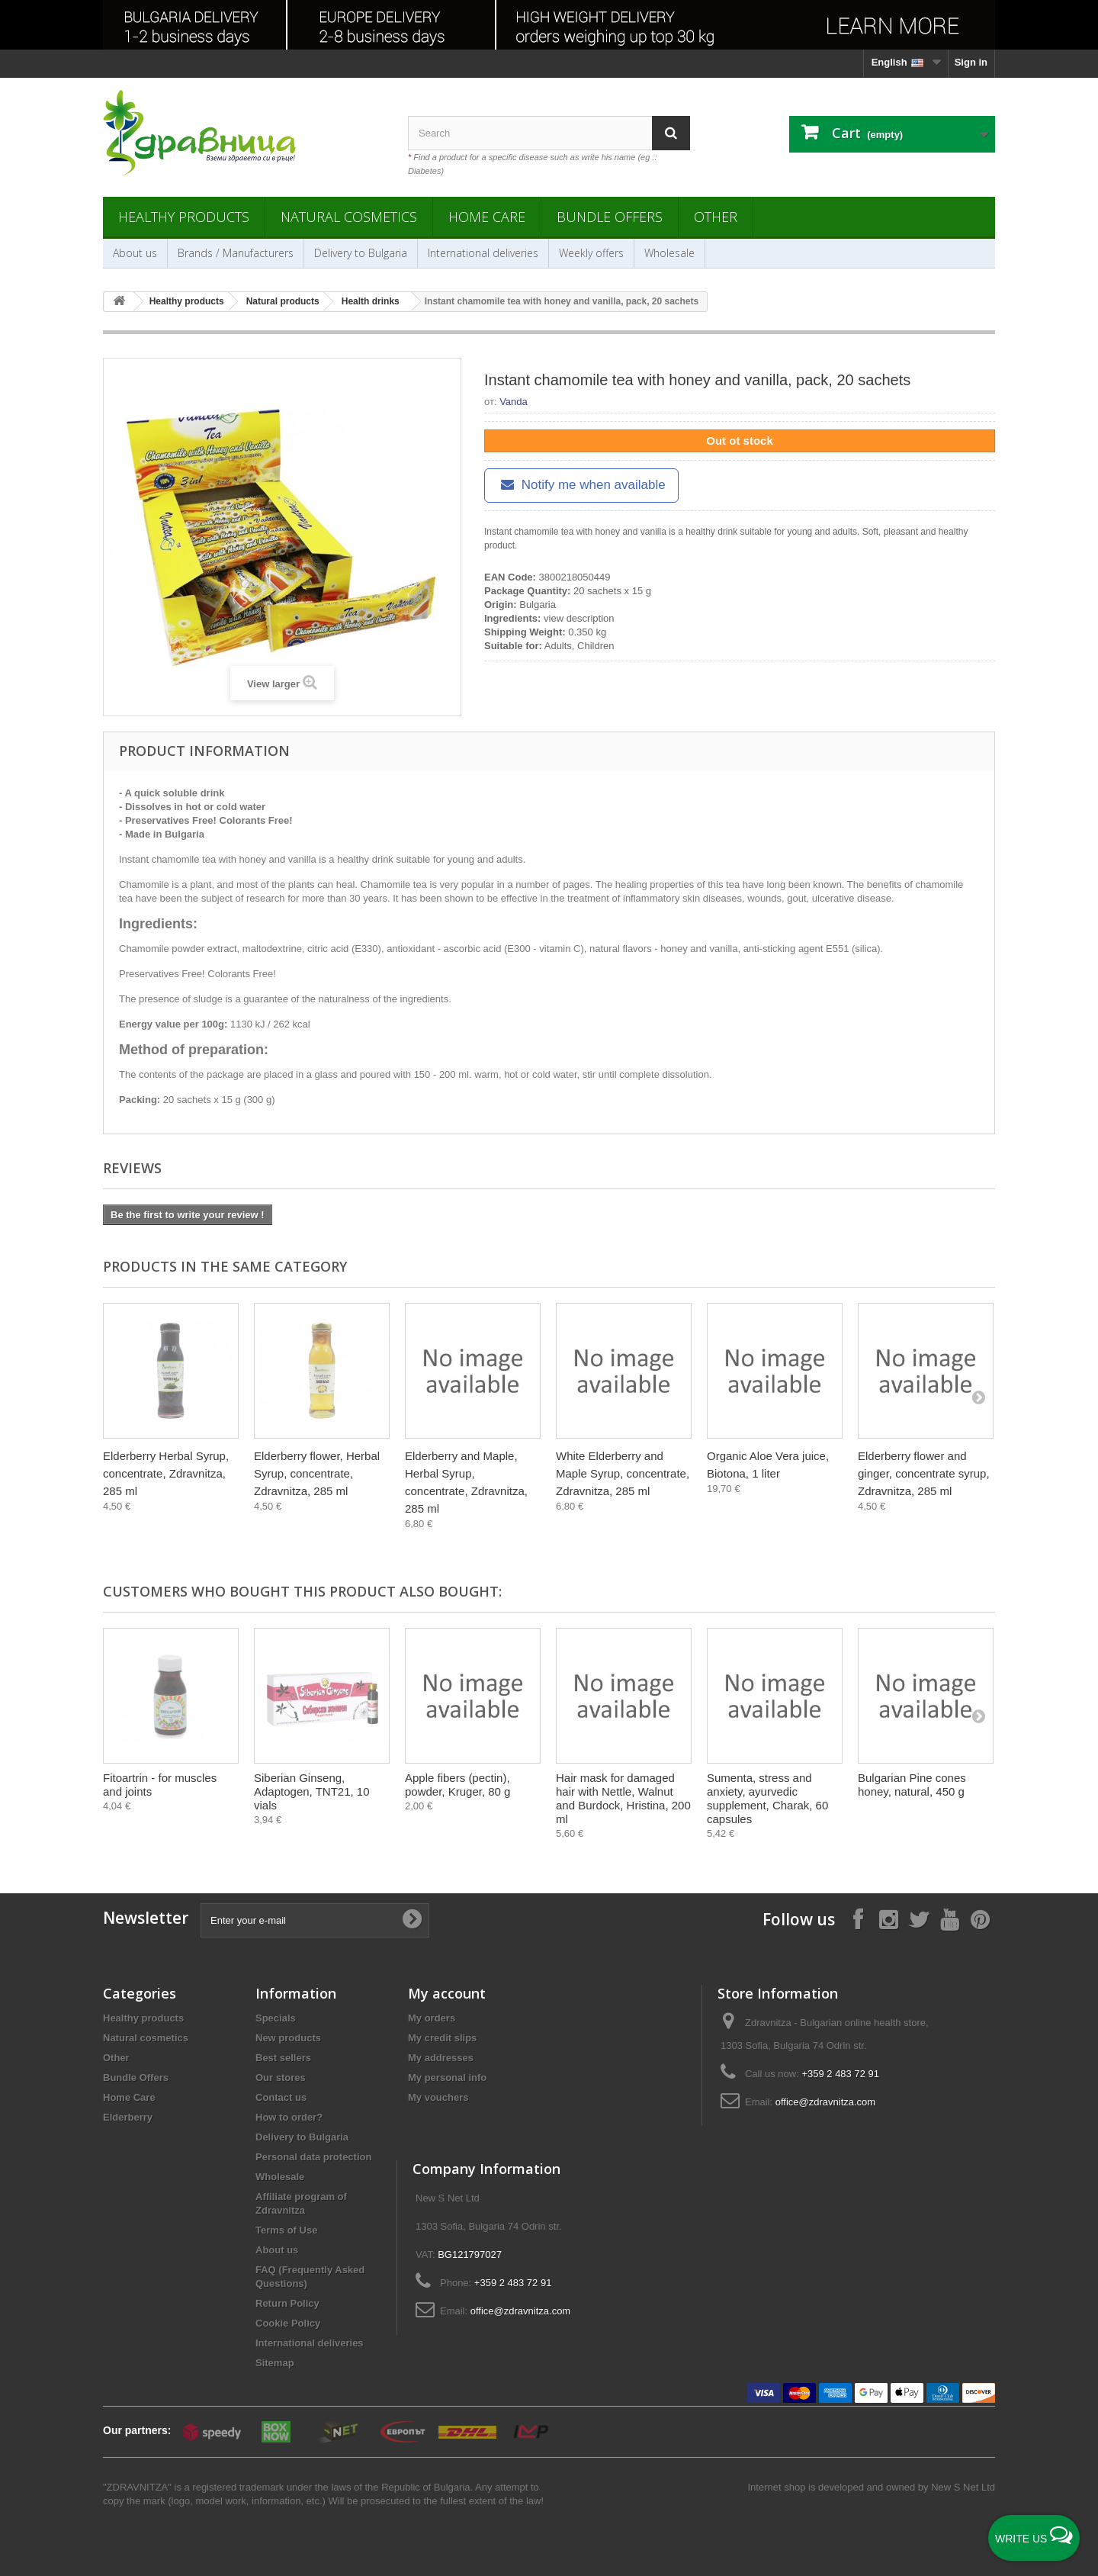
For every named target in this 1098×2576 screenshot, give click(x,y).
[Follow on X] (919, 1919)
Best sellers (283, 2057)
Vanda (513, 401)
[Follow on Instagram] (888, 1919)
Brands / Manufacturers (236, 253)
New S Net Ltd (963, 2487)
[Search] (671, 133)
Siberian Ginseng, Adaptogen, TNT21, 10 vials (312, 1791)
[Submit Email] (411, 1920)
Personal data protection (313, 2157)
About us (135, 253)
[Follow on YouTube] (949, 1919)
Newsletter (145, 1918)
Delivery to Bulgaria (360, 253)
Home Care (486, 216)
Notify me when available (581, 485)
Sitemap (274, 2363)
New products (288, 2038)
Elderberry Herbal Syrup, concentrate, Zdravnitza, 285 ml (166, 1473)
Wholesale (669, 253)
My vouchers (438, 2097)
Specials (275, 2018)
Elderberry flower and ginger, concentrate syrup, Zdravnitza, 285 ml (924, 1473)
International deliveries (483, 253)
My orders (431, 2018)
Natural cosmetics (349, 216)
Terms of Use (286, 2230)
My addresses (441, 2057)
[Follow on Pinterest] (980, 1919)
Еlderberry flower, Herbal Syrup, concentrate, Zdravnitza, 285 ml (317, 1473)
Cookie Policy (287, 2323)
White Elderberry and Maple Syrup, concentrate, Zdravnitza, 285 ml (622, 1473)
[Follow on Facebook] (857, 1919)
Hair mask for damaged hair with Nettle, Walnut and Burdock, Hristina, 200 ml (623, 1798)
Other (715, 216)
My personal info (447, 2077)
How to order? (289, 2117)
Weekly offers (591, 253)
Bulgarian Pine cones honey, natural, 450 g (912, 1784)
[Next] (978, 1396)
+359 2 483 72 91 (840, 2073)
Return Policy (287, 2303)
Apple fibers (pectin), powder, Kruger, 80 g (457, 1784)
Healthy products (183, 216)
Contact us (281, 2097)
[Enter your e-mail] (315, 1920)
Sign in (971, 62)
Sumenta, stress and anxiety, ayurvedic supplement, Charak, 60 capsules (767, 1798)
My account (447, 1993)
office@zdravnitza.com (825, 2102)
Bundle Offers (610, 216)
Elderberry (127, 2117)
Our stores (280, 2077)
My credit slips (442, 2038)
